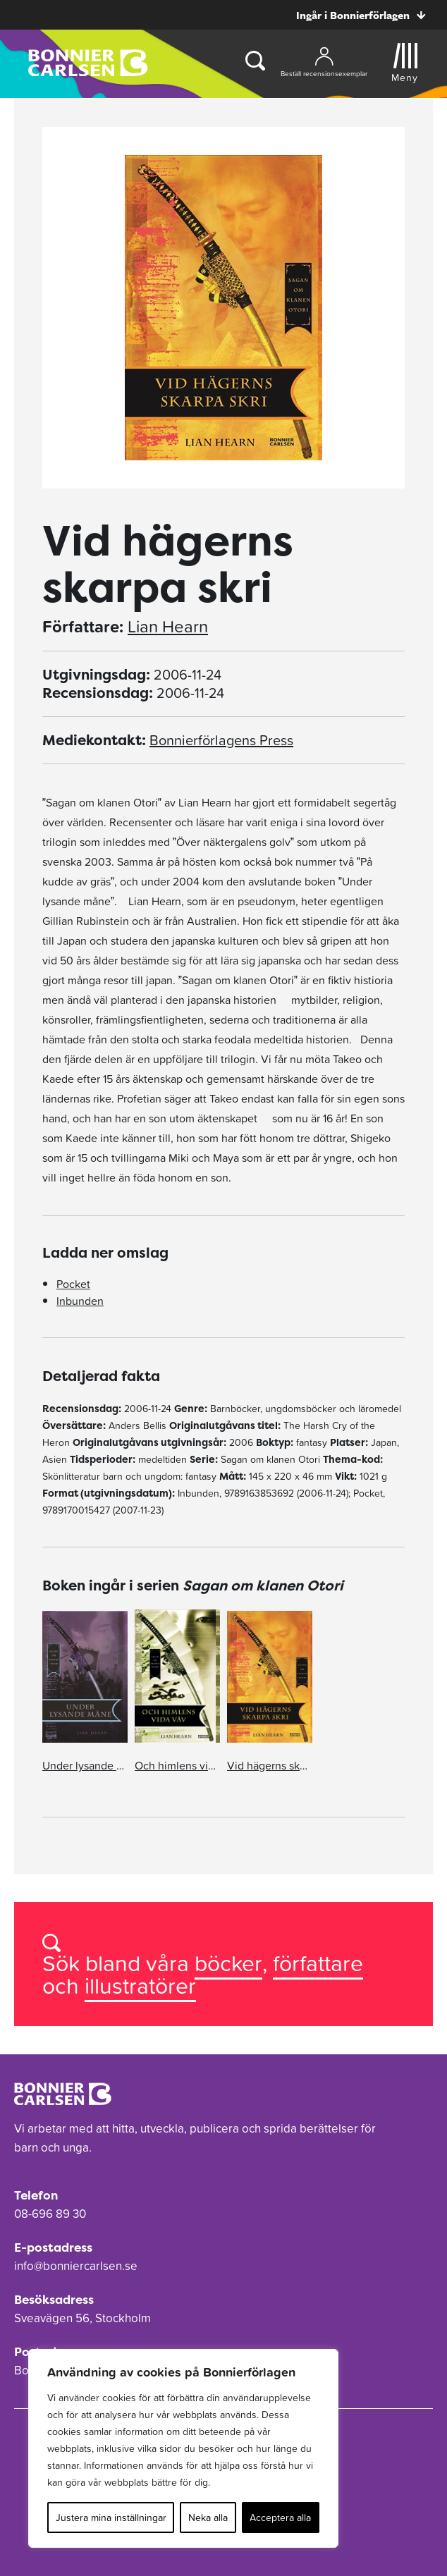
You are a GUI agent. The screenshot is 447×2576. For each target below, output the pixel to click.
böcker (228, 1963)
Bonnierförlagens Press (221, 740)
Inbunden (80, 1300)
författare (318, 1963)
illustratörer (140, 1985)
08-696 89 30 (50, 2213)
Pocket (73, 1283)
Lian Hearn (168, 627)
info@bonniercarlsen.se (75, 2266)
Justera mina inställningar (111, 2517)
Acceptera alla (280, 2517)
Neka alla (208, 2517)
